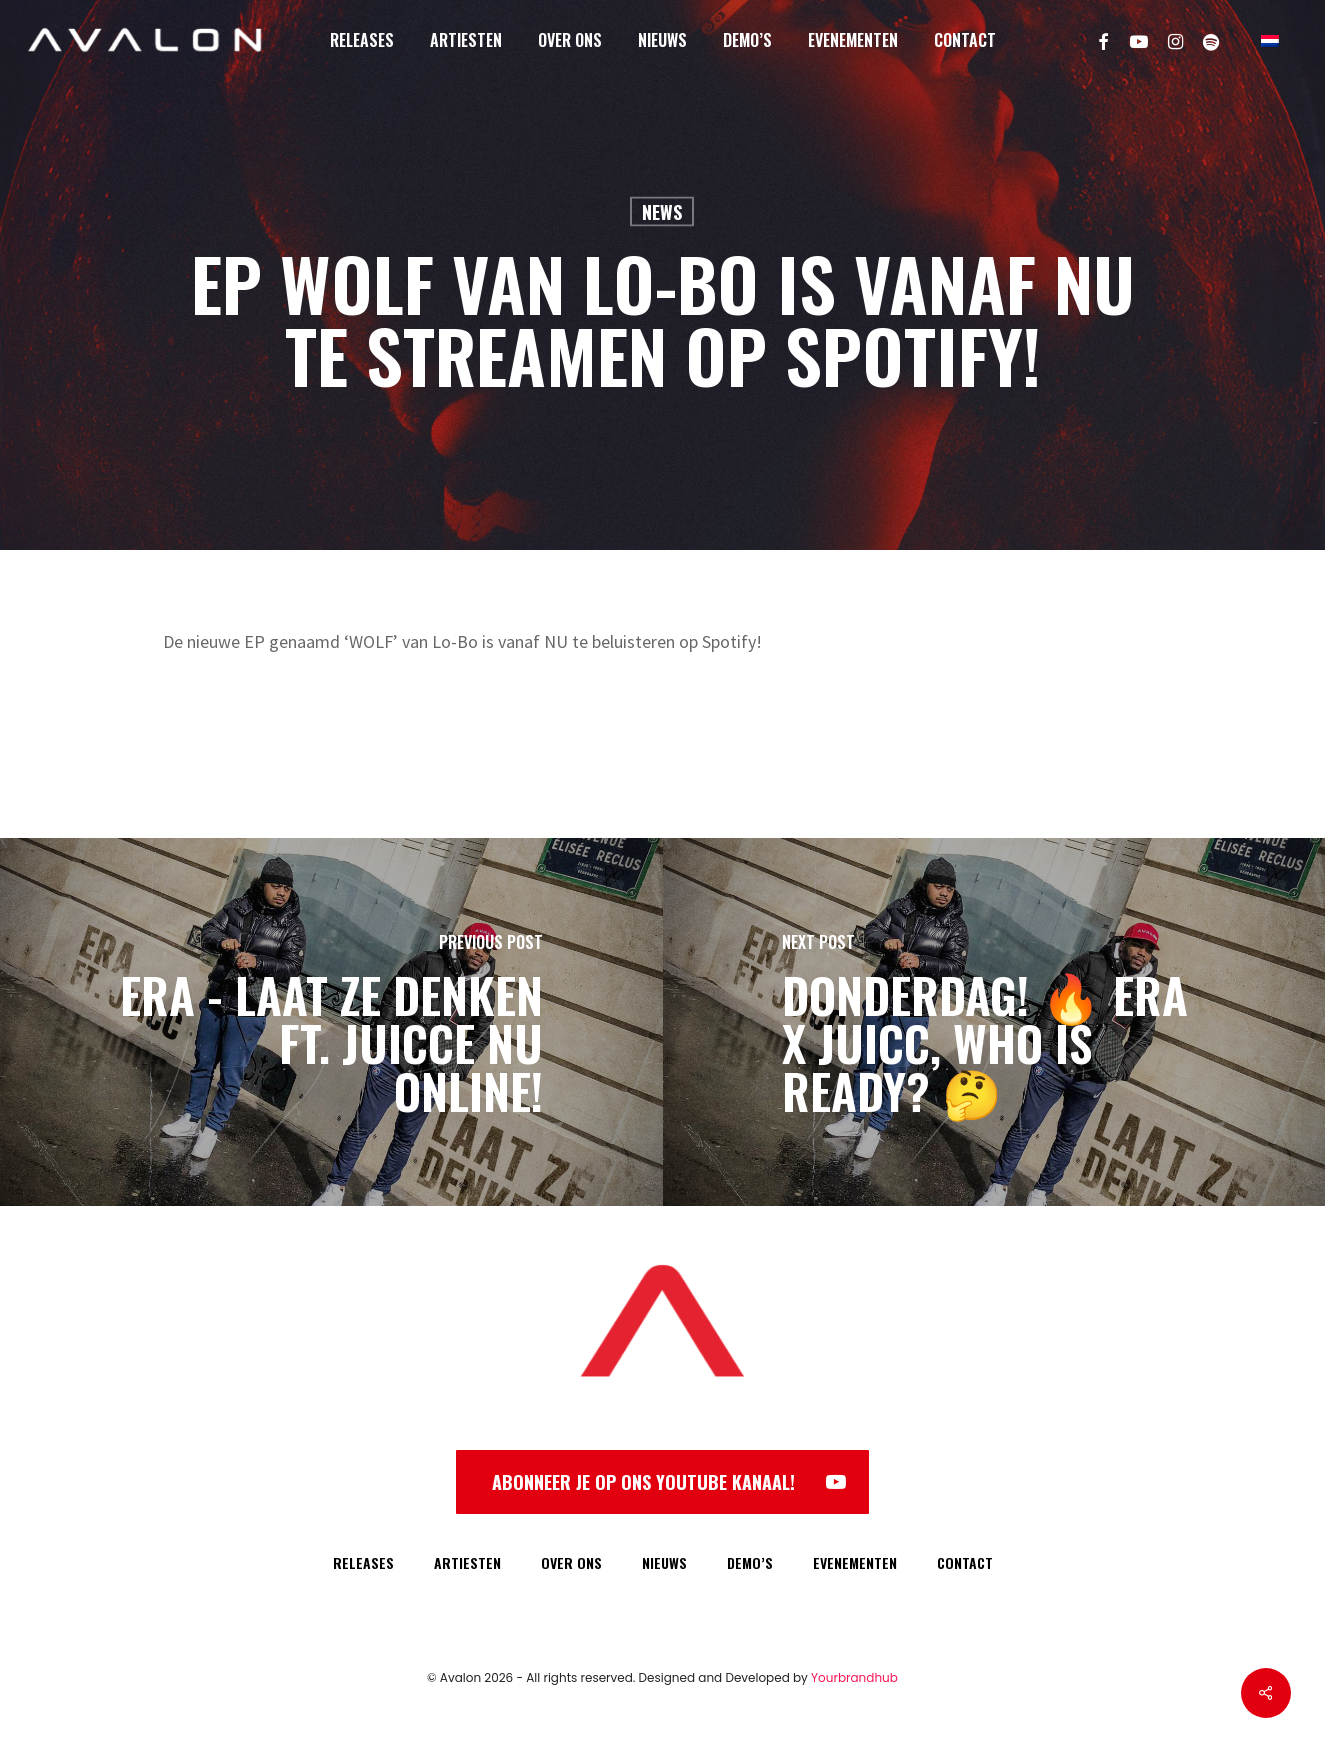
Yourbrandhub (854, 1677)
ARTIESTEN (467, 1562)
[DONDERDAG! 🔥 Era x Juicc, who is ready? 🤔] (994, 1022)
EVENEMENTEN (855, 1562)
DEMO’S (750, 1562)
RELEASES (363, 1562)
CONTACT (965, 1562)
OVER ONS (571, 1562)
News (662, 212)
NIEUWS (664, 1562)
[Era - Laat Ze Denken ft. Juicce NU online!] (331, 1022)
